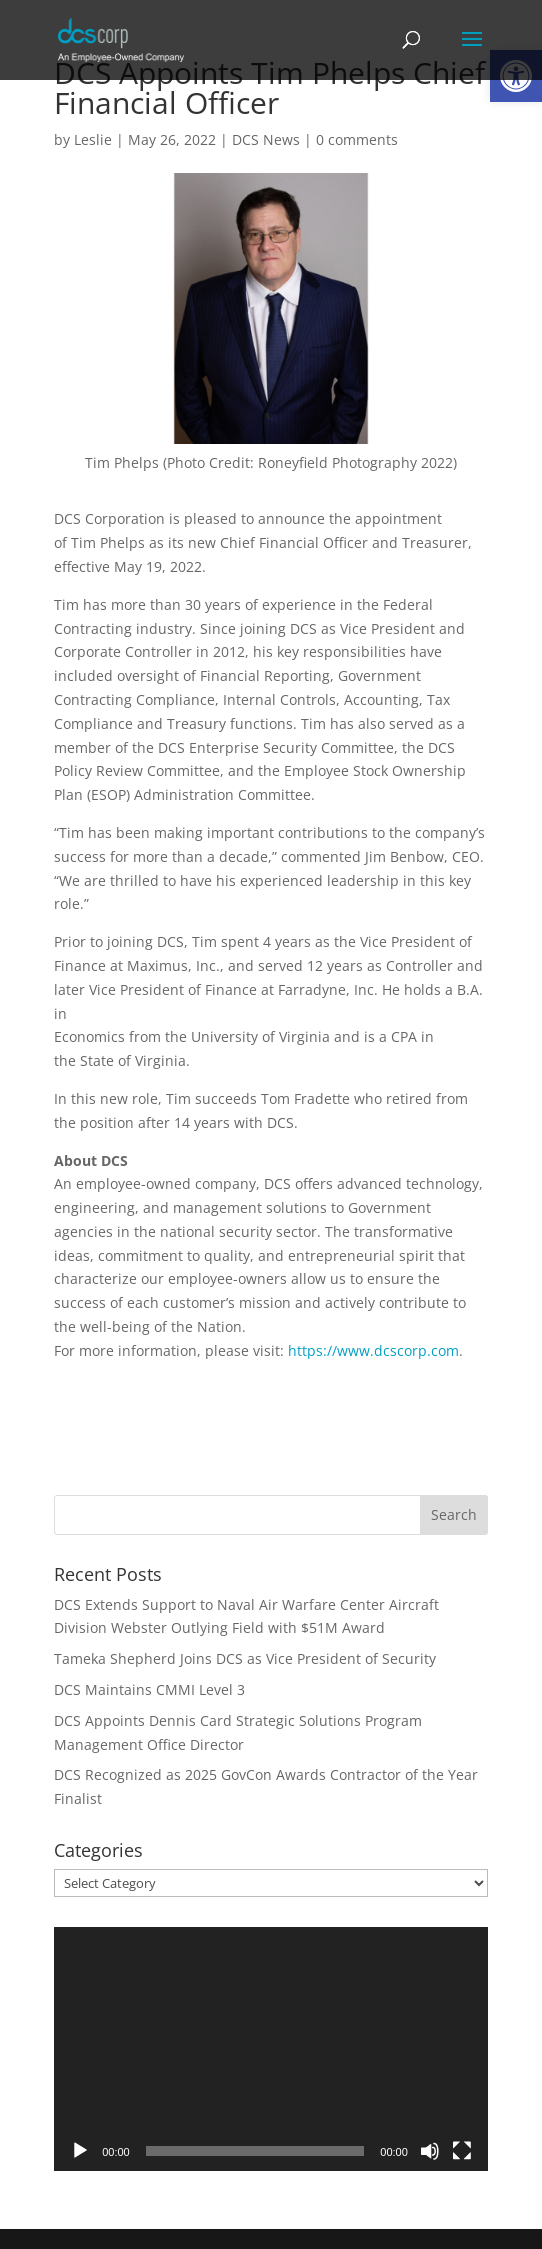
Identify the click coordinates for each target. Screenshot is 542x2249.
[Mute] (430, 2151)
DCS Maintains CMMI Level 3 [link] (149, 1689)
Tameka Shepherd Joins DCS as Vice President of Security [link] (245, 1658)
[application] (271, 2049)
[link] (121, 38)
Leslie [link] (93, 139)
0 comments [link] (357, 139)
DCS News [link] (266, 139)
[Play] (80, 2151)
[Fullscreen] (462, 2151)
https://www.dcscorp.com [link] (373, 1350)
